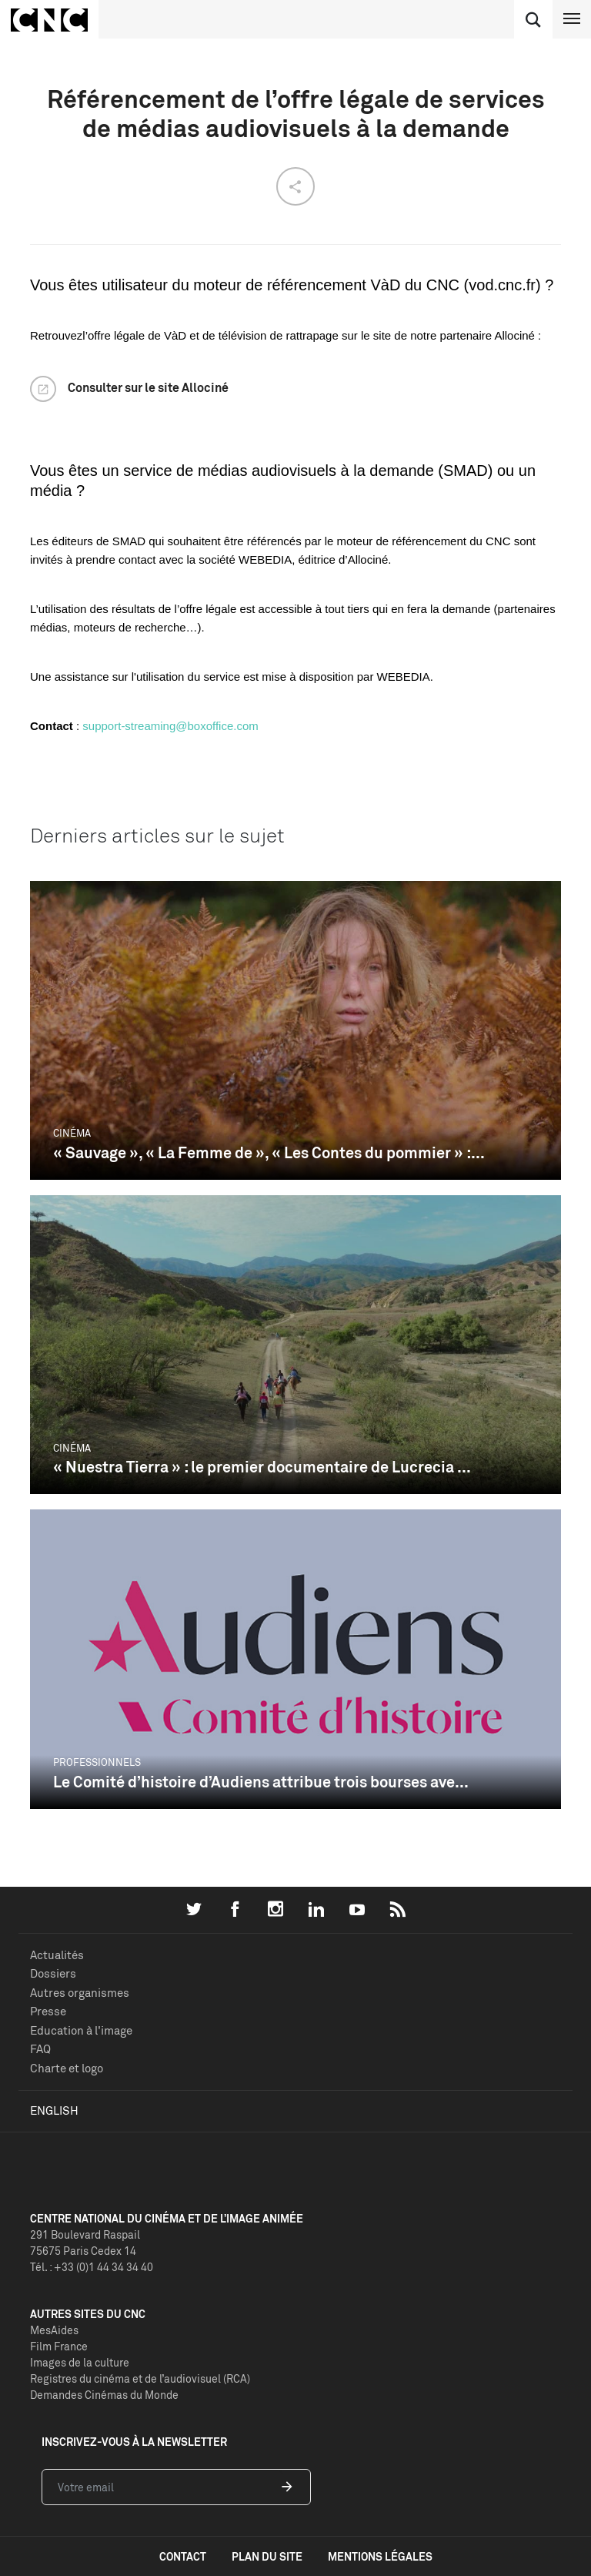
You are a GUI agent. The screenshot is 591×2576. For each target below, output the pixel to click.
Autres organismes (79, 1992)
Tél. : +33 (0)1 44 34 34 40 (91, 2266)
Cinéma (72, 1133)
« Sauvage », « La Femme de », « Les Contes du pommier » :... (269, 1152)
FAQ (40, 2049)
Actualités (57, 1955)
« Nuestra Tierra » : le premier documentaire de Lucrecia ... (262, 1466)
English (54, 2110)
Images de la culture (79, 2362)
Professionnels (97, 1762)
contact (182, 2556)
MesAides (54, 2329)
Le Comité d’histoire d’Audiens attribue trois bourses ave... (261, 1781)
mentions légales (380, 2556)
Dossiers (53, 1973)
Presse (48, 2011)
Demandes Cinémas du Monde (104, 2394)
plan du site (267, 2556)
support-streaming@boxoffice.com (170, 725)
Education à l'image (81, 2030)
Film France (59, 2346)
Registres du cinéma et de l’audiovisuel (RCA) (140, 2378)
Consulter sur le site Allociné (148, 387)
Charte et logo (66, 2068)
